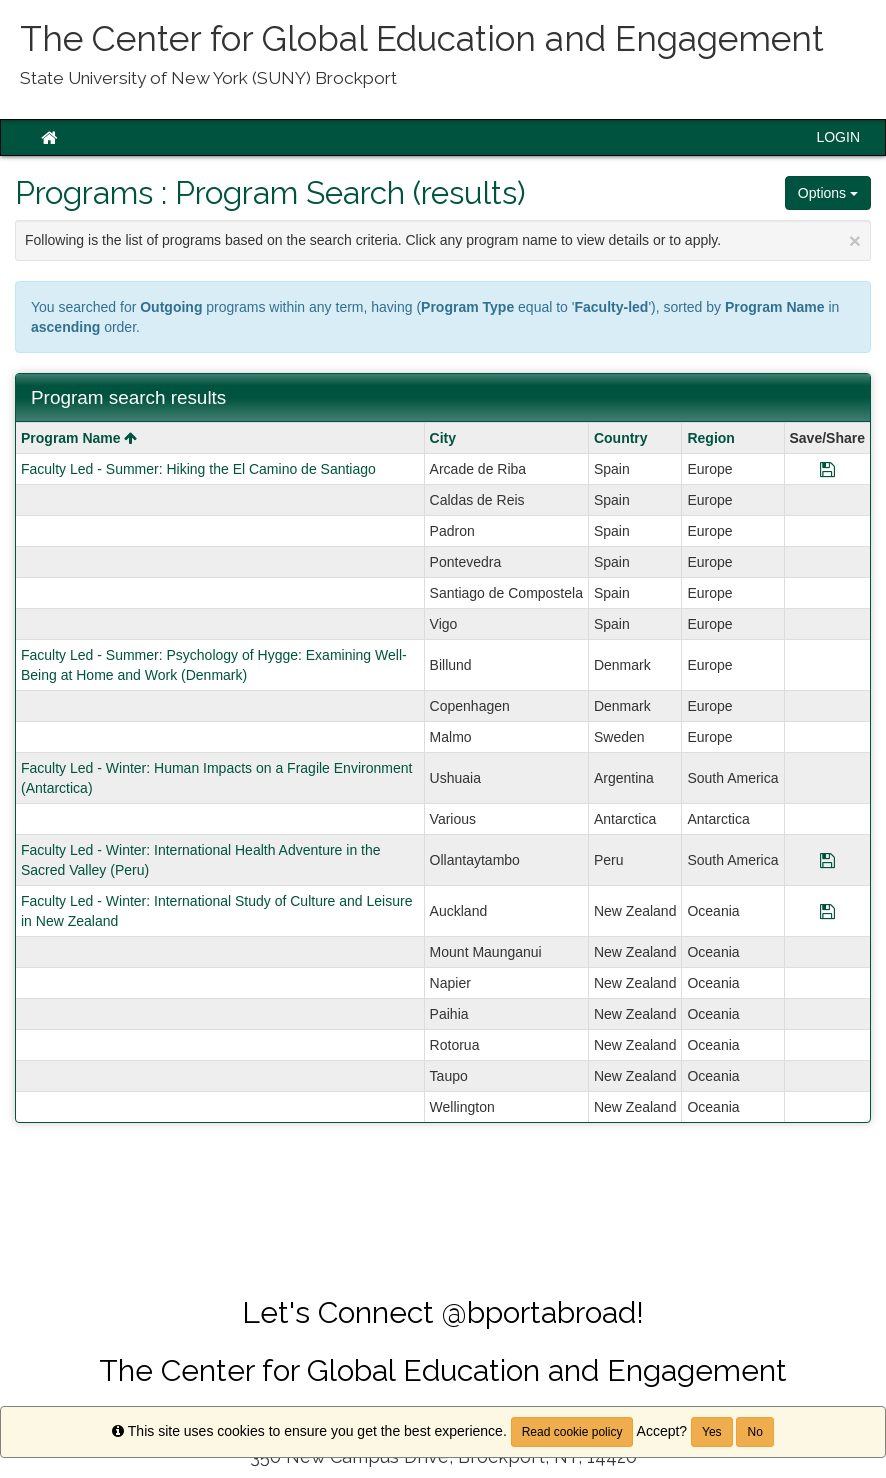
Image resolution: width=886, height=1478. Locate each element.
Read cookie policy (572, 1432)
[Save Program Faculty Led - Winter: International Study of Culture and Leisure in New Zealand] (827, 911)
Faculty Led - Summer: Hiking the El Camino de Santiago (198, 469)
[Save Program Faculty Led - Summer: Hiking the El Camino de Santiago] (827, 469)
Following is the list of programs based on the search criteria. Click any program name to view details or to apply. (443, 240)
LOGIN (838, 137)
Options (828, 193)
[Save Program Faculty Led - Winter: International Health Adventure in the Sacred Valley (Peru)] (827, 860)
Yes (712, 1432)
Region (710, 438)
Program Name (79, 438)
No (754, 1432)
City (443, 438)
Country (621, 438)
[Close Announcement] (855, 240)
